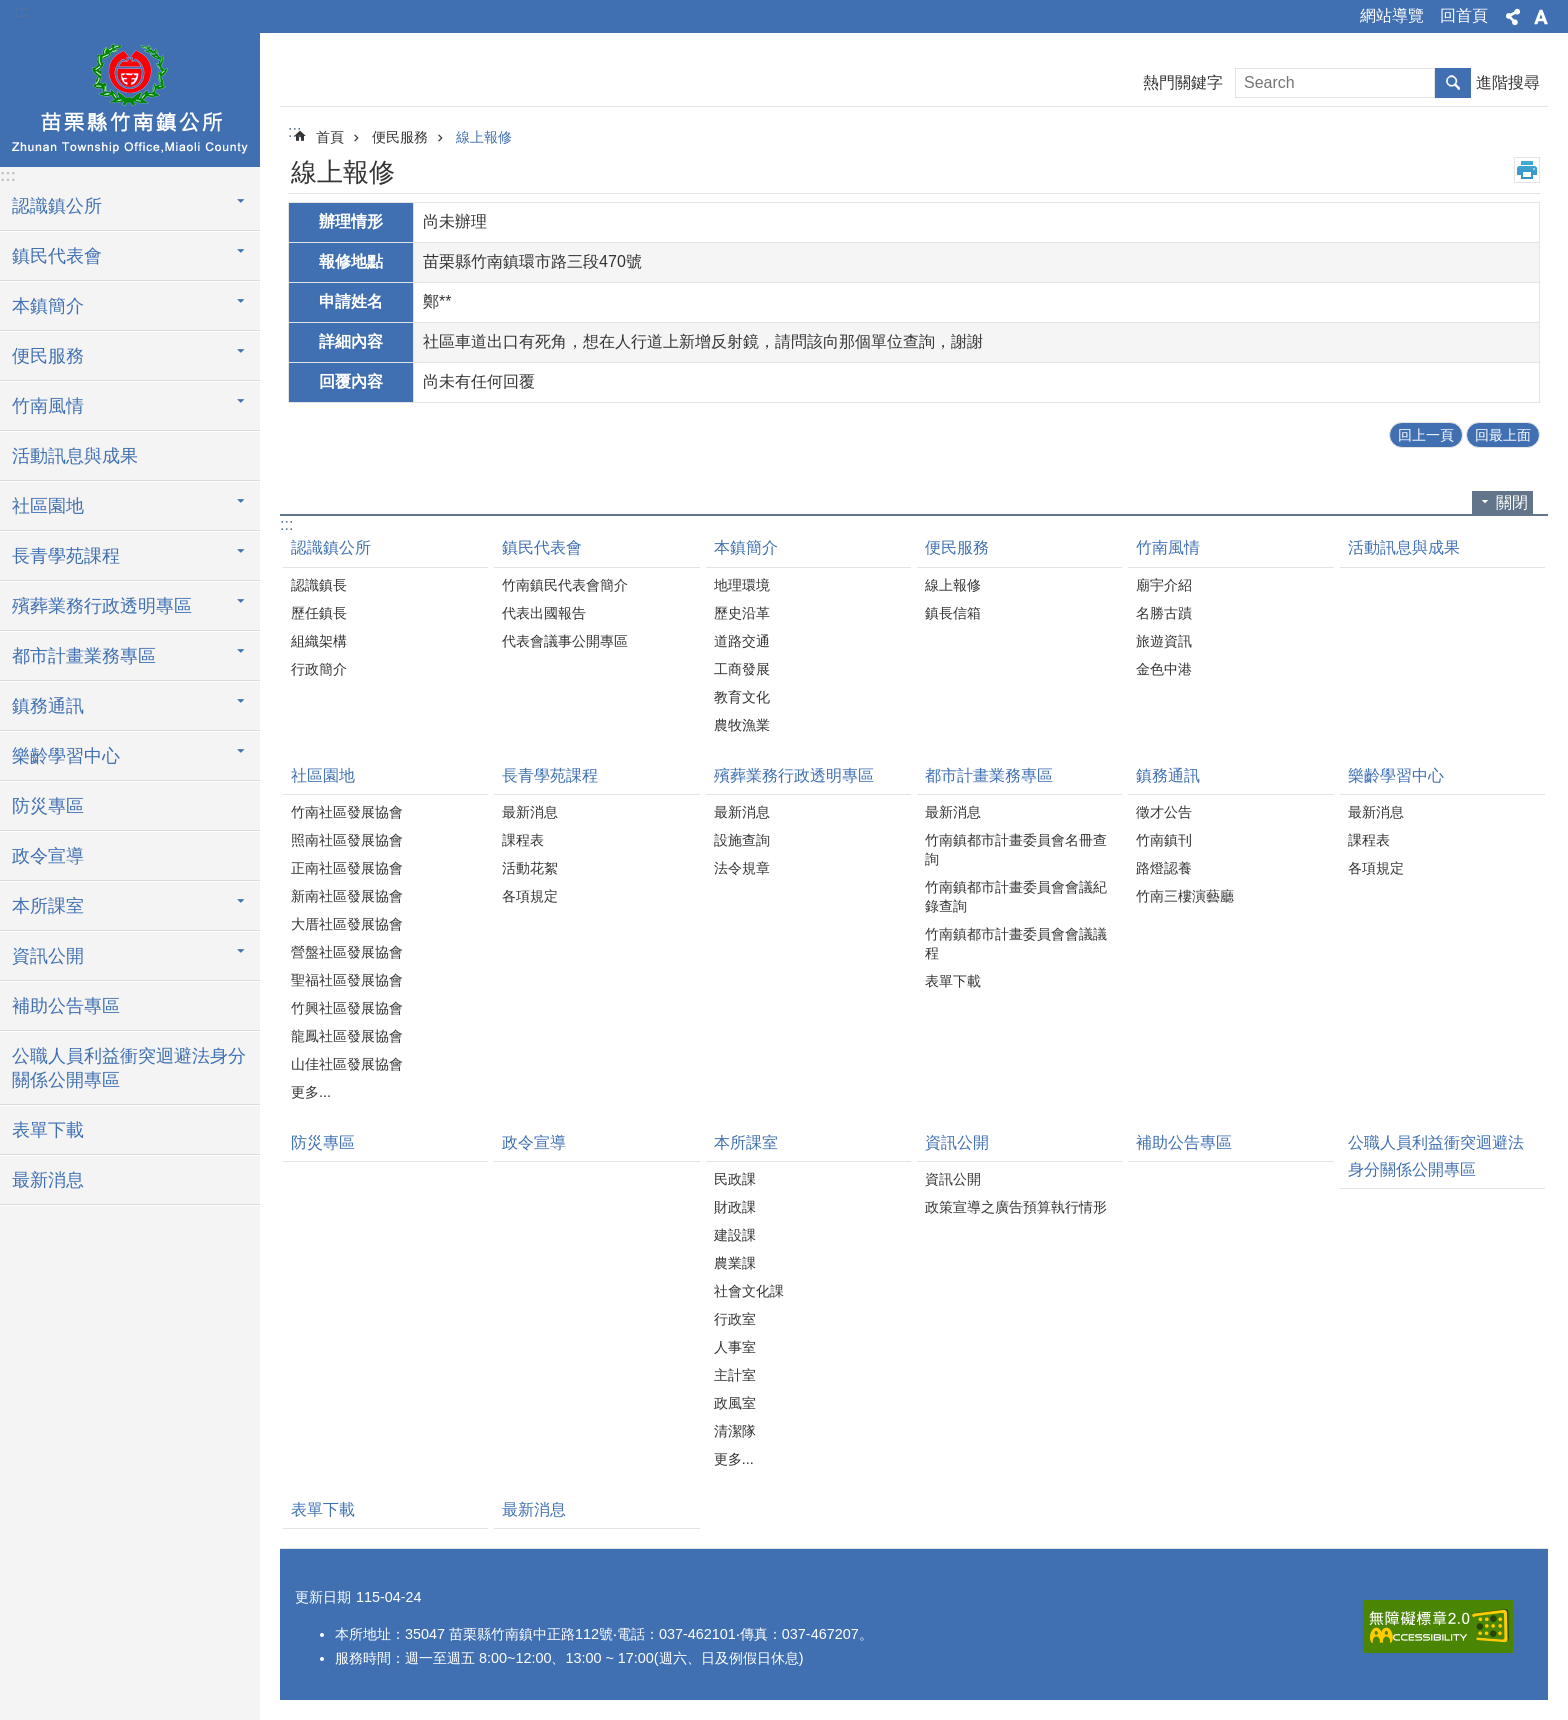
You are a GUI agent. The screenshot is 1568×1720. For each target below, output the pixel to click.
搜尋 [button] (1453, 83)
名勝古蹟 (1164, 613)
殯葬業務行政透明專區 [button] (102, 606)
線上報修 (484, 137)
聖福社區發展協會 (347, 980)
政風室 (735, 1403)
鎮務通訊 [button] (48, 706)
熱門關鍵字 (1183, 82)
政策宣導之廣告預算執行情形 (1016, 1207)
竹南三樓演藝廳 (1185, 896)
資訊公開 (957, 1142)
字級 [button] (1541, 17)
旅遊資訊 (1164, 641)
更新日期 (323, 1597)
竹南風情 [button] (48, 406)
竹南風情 (1168, 547)
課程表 (523, 840)
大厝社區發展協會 (347, 924)
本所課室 (746, 1142)
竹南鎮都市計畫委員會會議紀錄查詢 (1016, 896)
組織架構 (319, 641)
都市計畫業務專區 (989, 775)
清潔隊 (735, 1431)
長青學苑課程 (550, 775)
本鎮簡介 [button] (48, 306)
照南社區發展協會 (347, 840)
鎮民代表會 (542, 547)
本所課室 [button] (48, 906)
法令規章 (742, 868)
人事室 (735, 1347)
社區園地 (323, 775)
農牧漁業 (742, 725)
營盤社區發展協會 (347, 952)
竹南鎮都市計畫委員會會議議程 (1016, 943)
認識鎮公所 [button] (57, 206)
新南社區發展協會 (347, 896)
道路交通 (742, 641)
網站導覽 (1392, 15)
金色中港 (1164, 669)
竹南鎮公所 (130, 97)
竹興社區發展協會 (347, 1008)
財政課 (735, 1207)
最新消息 (48, 1180)
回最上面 (1503, 435)
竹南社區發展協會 (347, 812)
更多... (311, 1092)
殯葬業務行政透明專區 (794, 775)
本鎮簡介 (746, 547)
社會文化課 (749, 1291)
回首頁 (1464, 15)
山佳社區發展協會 (347, 1064)
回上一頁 (1426, 435)
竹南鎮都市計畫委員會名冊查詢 (1016, 849)
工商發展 (742, 669)
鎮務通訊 (1168, 775)
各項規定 (530, 896)
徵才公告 (1164, 812)
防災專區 (48, 806)
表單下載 (48, 1130)
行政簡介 (319, 669)
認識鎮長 (319, 585)
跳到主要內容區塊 (10, 10)
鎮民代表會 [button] (57, 256)
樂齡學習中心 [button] (66, 756)
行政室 (735, 1319)
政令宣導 (48, 856)
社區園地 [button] (48, 506)
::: (21, 11)
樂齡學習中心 (1396, 775)
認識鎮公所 (331, 547)
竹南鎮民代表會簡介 (565, 585)
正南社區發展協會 (347, 868)
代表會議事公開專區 (565, 641)
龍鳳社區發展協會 (347, 1036)
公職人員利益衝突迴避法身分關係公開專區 (129, 1068)
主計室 (735, 1375)
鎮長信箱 (953, 613)
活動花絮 (530, 868)
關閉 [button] (1512, 502)
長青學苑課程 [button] (66, 556)
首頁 (330, 137)
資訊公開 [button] (48, 956)
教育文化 (742, 697)
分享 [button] (1513, 17)
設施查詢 (742, 840)
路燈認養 (1164, 868)
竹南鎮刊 (1164, 840)
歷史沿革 (742, 613)
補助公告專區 (66, 1006)
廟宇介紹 (1164, 585)
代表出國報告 (544, 613)
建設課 (735, 1235)
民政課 (735, 1179)
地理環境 (742, 585)
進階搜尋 (1508, 82)
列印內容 (1527, 170)
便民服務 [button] (48, 356)
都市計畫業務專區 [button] (84, 656)
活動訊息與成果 (75, 456)
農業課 (735, 1263)
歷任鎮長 (319, 613)
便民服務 (400, 137)
